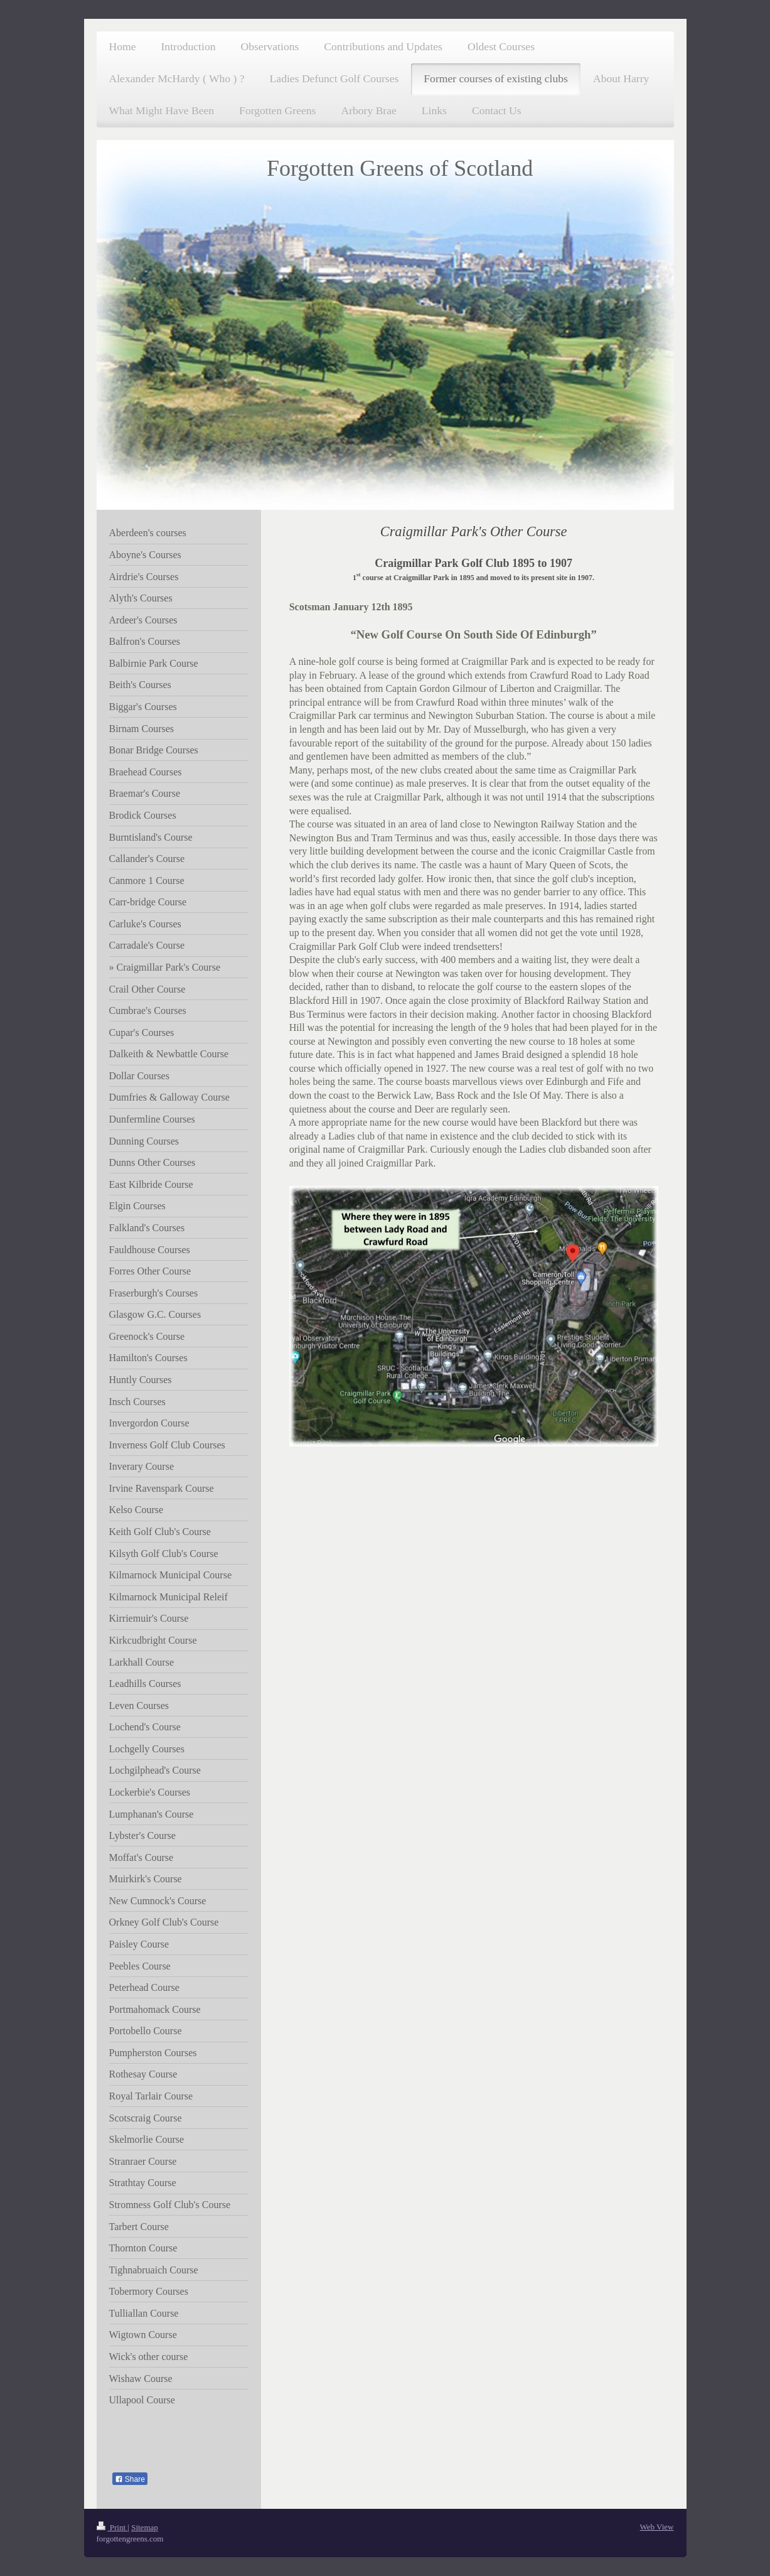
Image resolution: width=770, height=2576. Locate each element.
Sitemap (144, 2527)
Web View (657, 2526)
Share (130, 2479)
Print (112, 2527)
